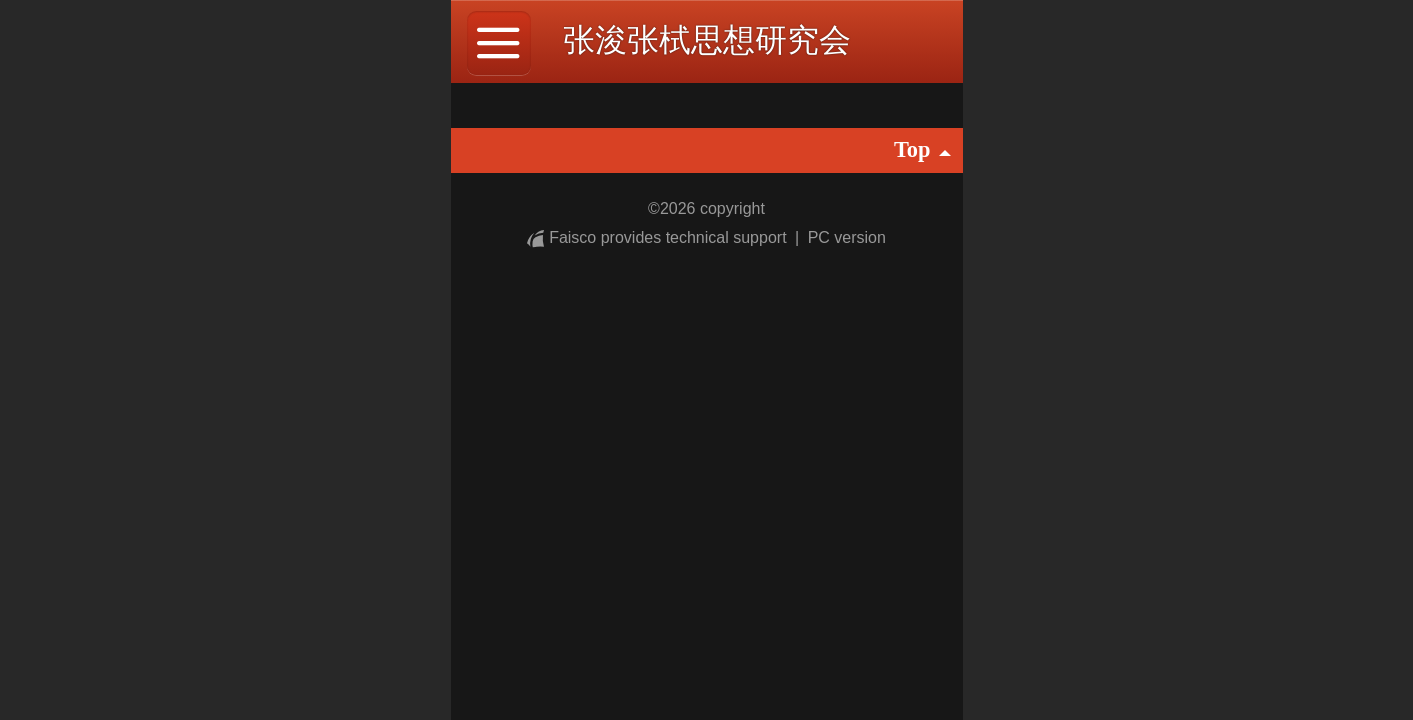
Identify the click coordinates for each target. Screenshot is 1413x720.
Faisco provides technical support (659, 237)
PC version (847, 237)
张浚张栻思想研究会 (707, 40)
